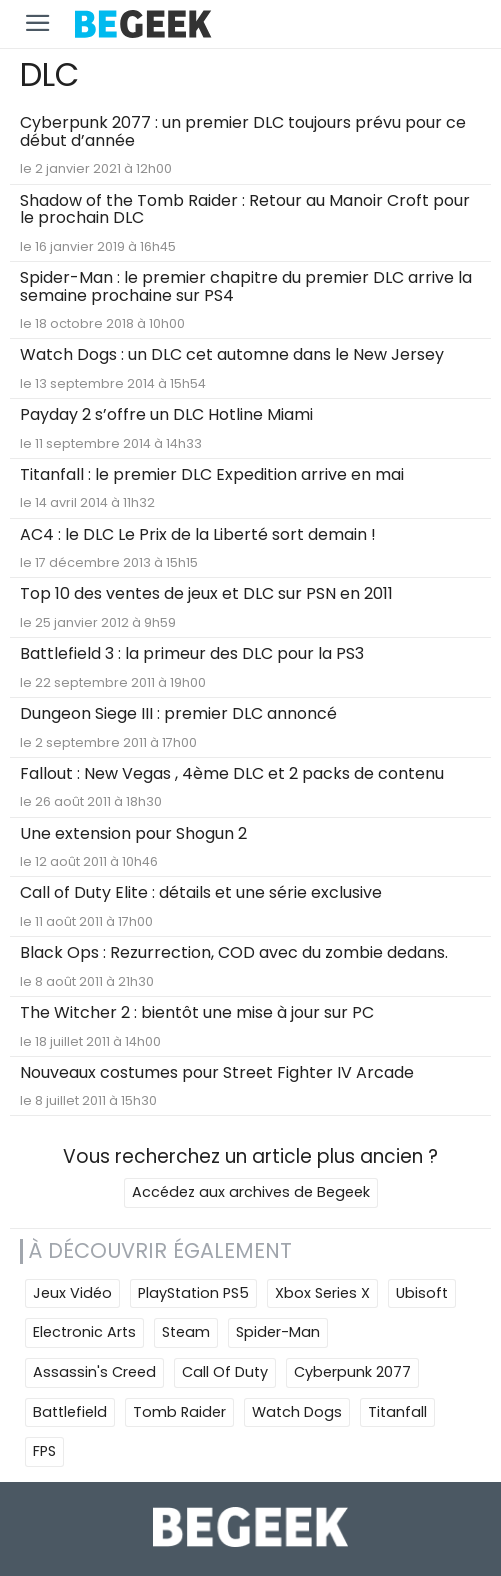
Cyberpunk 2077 (352, 1372)
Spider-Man (278, 1332)
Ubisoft (422, 1293)
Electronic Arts (84, 1332)
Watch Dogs (297, 1412)
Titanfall (397, 1412)
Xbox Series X (322, 1293)
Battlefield (70, 1412)
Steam (186, 1332)
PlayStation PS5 (193, 1293)
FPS (44, 1451)
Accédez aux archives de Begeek (251, 1192)
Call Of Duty (225, 1372)
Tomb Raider (179, 1412)
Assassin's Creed (94, 1372)
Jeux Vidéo (72, 1293)
